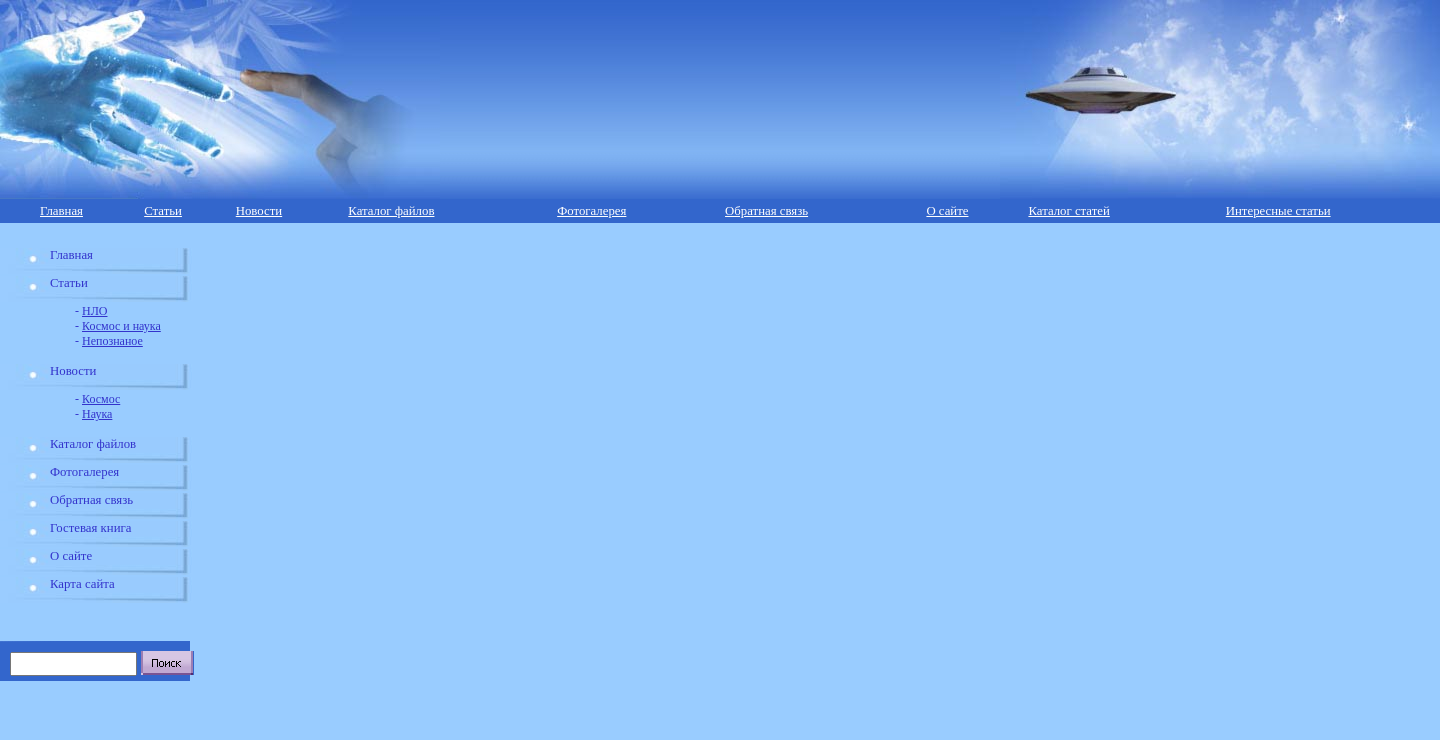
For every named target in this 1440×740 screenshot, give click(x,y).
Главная (61, 211)
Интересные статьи (1278, 211)
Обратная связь (766, 211)
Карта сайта (82, 584)
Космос (101, 399)
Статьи (163, 211)
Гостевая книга (90, 528)
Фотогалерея (591, 211)
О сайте (947, 211)
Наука (97, 414)
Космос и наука (121, 326)
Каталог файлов (391, 211)
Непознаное (112, 341)
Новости (259, 211)
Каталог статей (1068, 211)
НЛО (94, 311)
